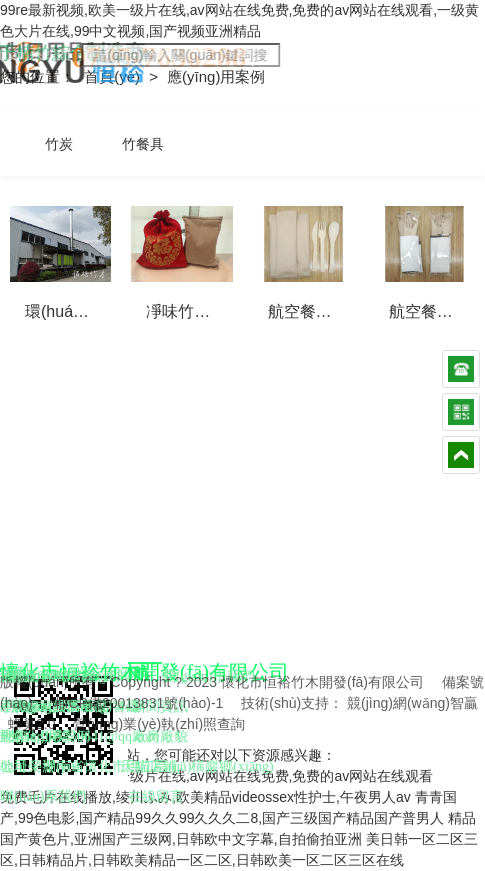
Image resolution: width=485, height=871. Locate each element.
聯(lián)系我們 (43, 796)
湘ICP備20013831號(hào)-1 (137, 703)
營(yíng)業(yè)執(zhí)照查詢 (159, 724)
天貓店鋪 (149, 766)
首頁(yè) (114, 76)
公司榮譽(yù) (39, 766)
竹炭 (59, 144)
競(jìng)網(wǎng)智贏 (412, 703)
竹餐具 (143, 144)
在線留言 (156, 796)
